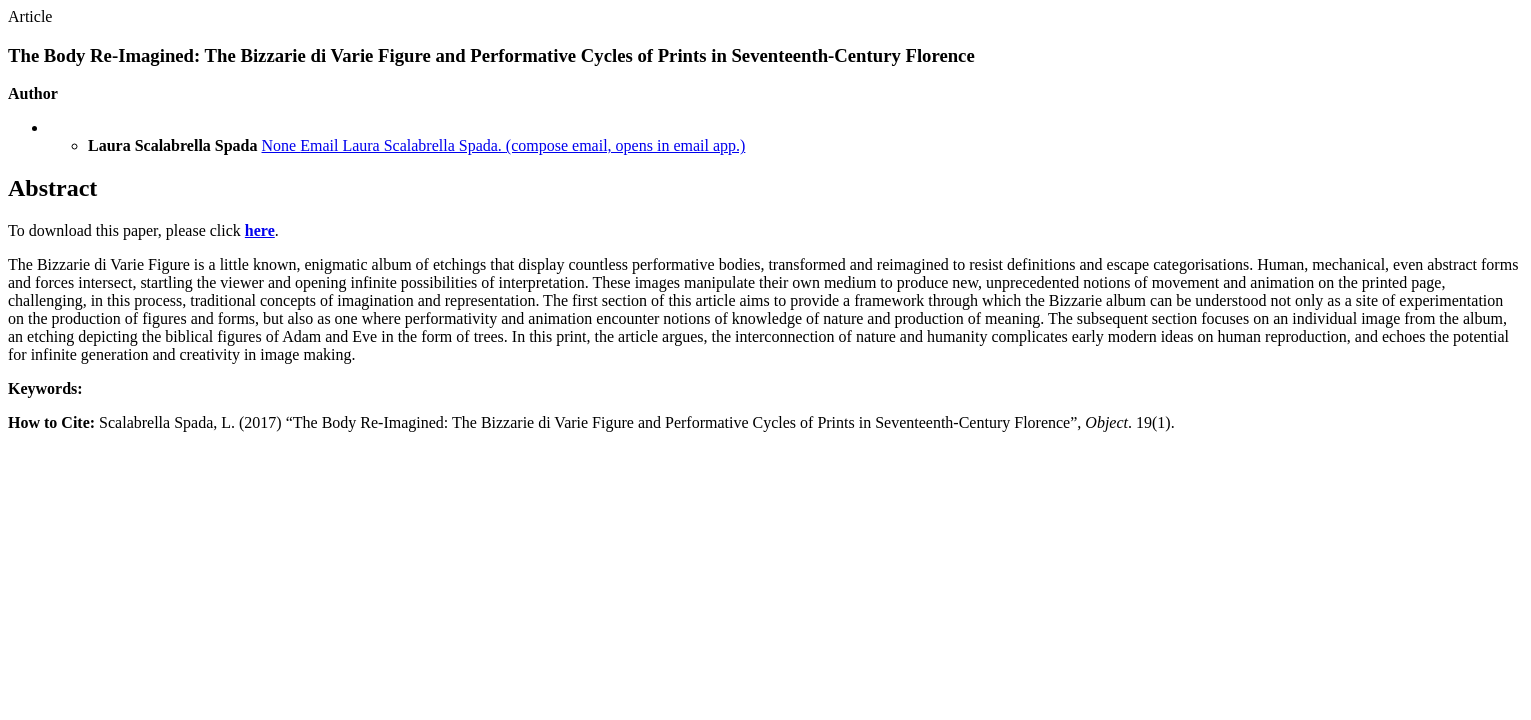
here (260, 230)
